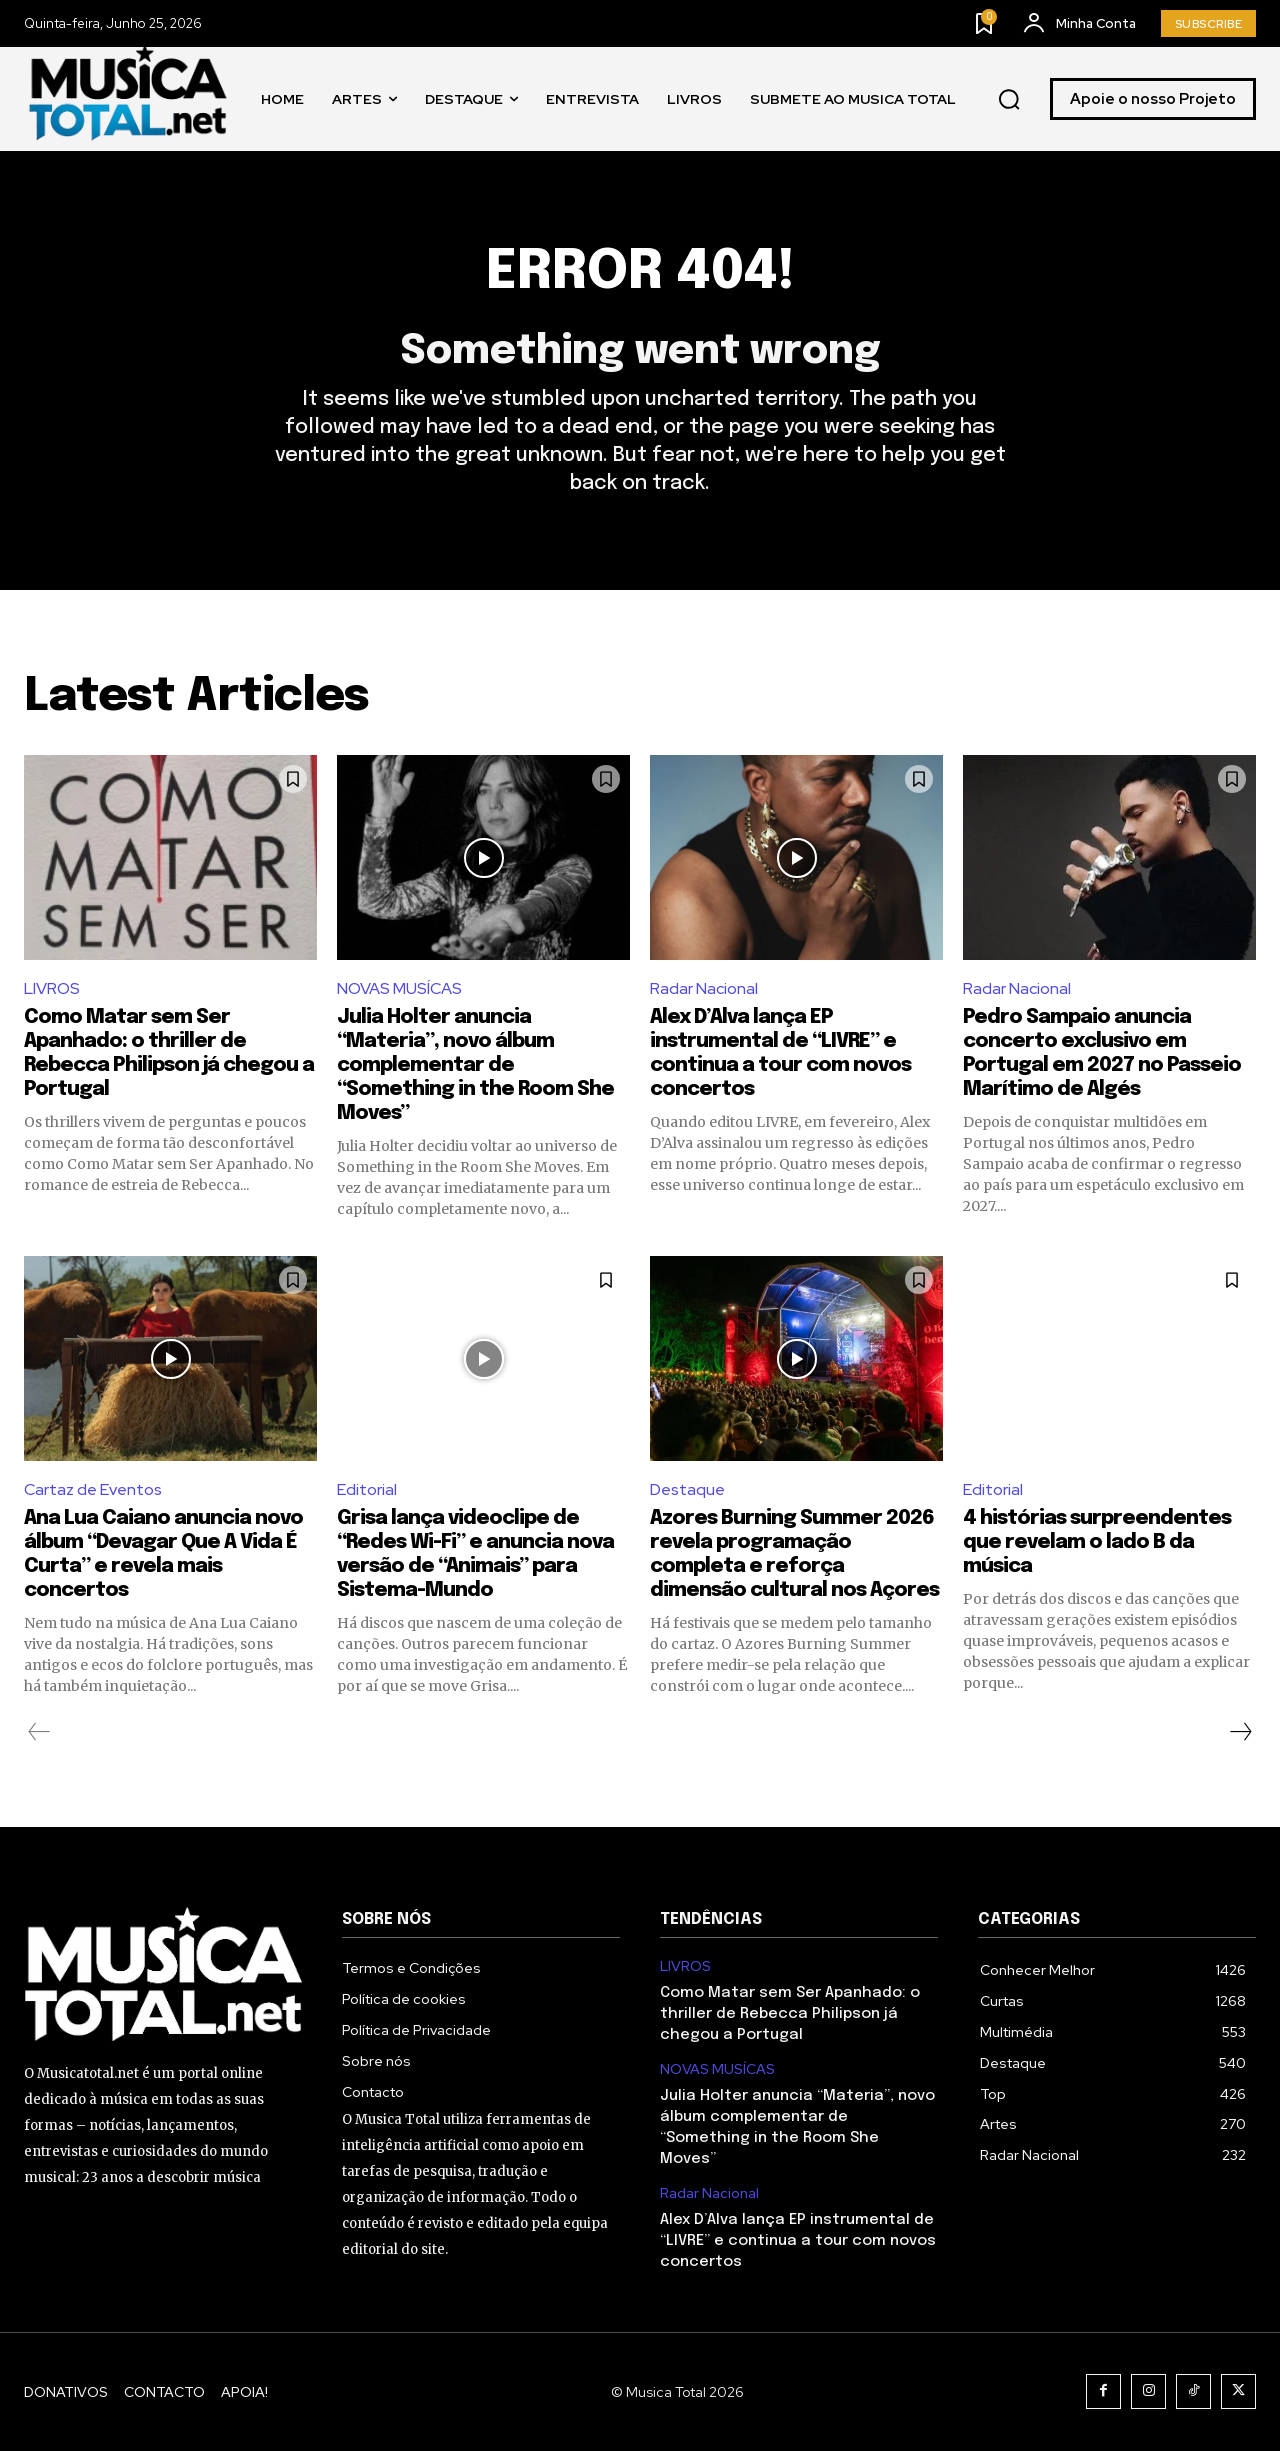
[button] (1009, 100)
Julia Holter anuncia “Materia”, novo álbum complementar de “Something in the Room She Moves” (475, 1065)
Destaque (687, 1489)
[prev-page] (39, 1732)
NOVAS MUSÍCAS (399, 988)
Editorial (367, 1489)
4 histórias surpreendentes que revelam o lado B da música (1097, 1542)
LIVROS (52, 988)
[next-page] (1240, 1732)
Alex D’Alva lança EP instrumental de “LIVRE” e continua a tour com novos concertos (798, 2241)
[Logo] (129, 99)
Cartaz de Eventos (93, 1489)
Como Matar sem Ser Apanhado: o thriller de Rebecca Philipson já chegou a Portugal (790, 2014)
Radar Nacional (704, 988)
